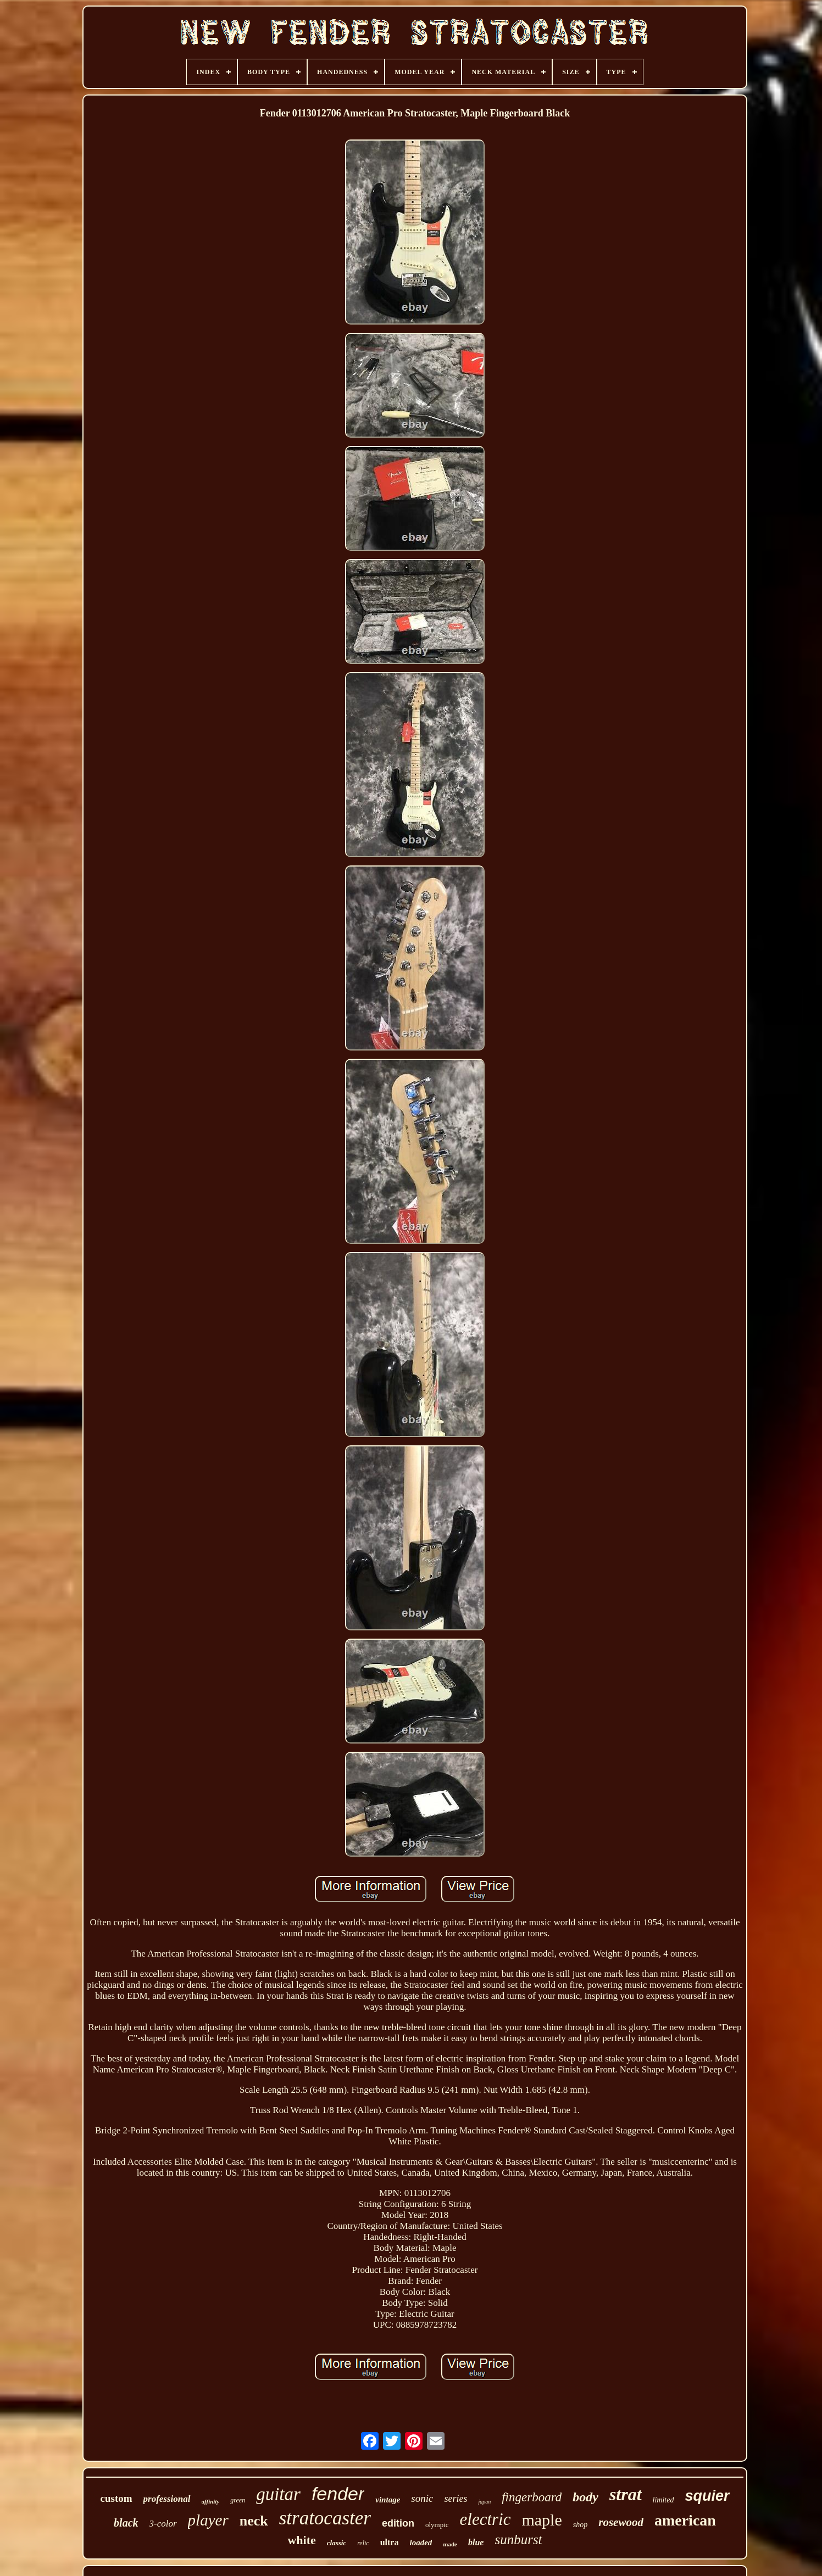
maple (541, 2520)
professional (167, 2499)
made (450, 2544)
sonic (422, 2498)
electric (485, 2519)
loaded (420, 2542)
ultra (389, 2542)
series (455, 2498)
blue (476, 2542)
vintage (387, 2499)
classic (336, 2543)
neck (254, 2521)
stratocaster (325, 2518)
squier (707, 2496)
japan (484, 2502)
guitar (278, 2494)
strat (625, 2494)
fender (338, 2493)
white (301, 2540)
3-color (163, 2523)
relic (363, 2543)
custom (116, 2498)
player (208, 2520)
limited (663, 2500)
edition (398, 2523)
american (685, 2520)
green (237, 2500)
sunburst (518, 2539)
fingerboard (532, 2497)
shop (580, 2525)
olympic (437, 2525)
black (126, 2523)
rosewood (620, 2522)
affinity (211, 2501)
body (585, 2497)
